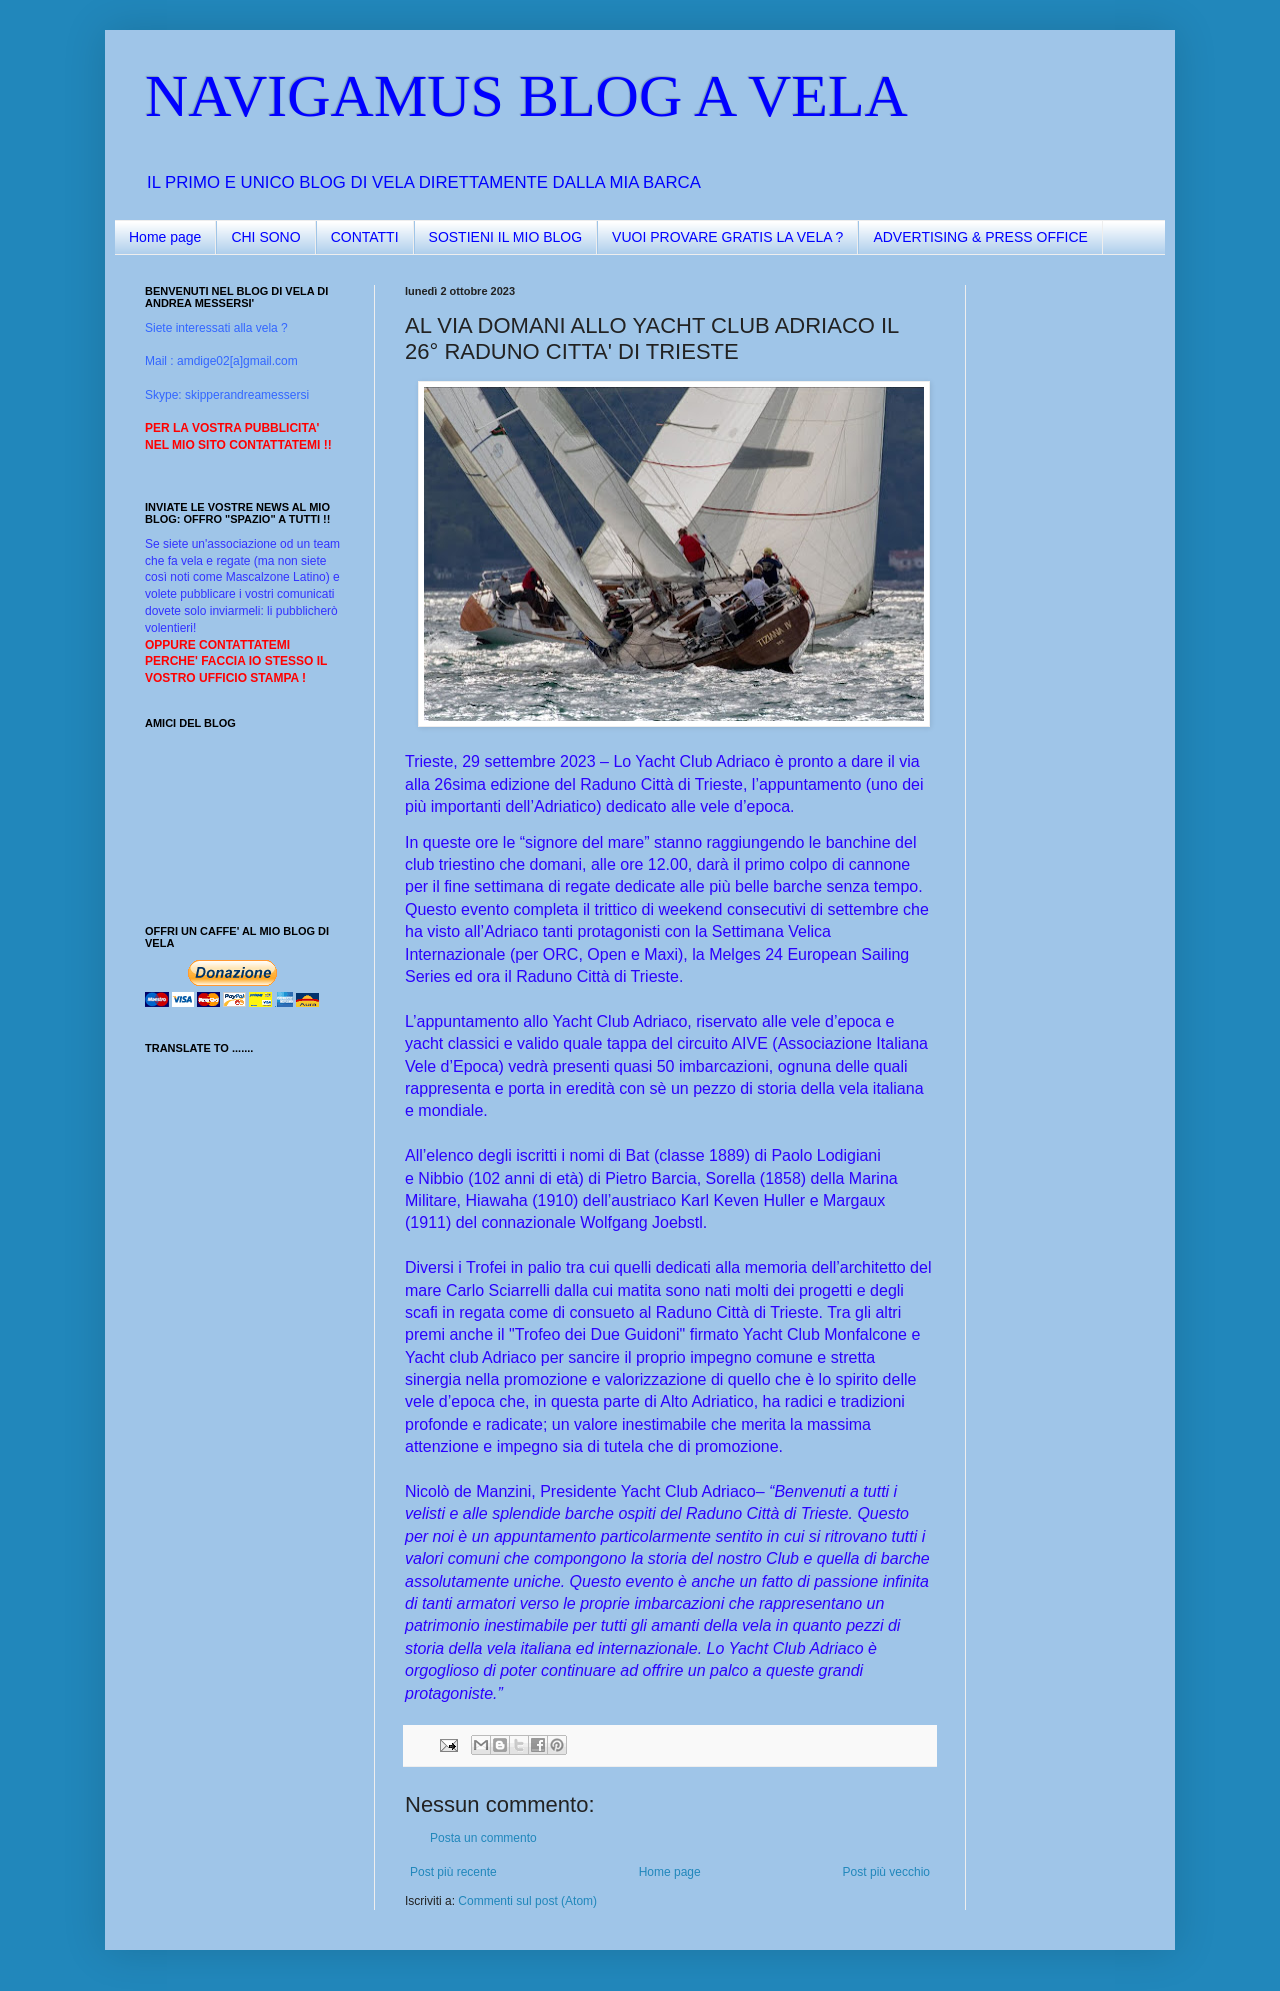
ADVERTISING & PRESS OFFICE (980, 237)
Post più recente (453, 1872)
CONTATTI (365, 237)
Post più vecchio (886, 1872)
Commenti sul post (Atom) (527, 1901)
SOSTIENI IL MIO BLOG (506, 237)
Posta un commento (483, 1838)
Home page (165, 237)
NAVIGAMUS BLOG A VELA (526, 96)
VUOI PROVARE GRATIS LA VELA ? (727, 237)
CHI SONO (265, 237)
